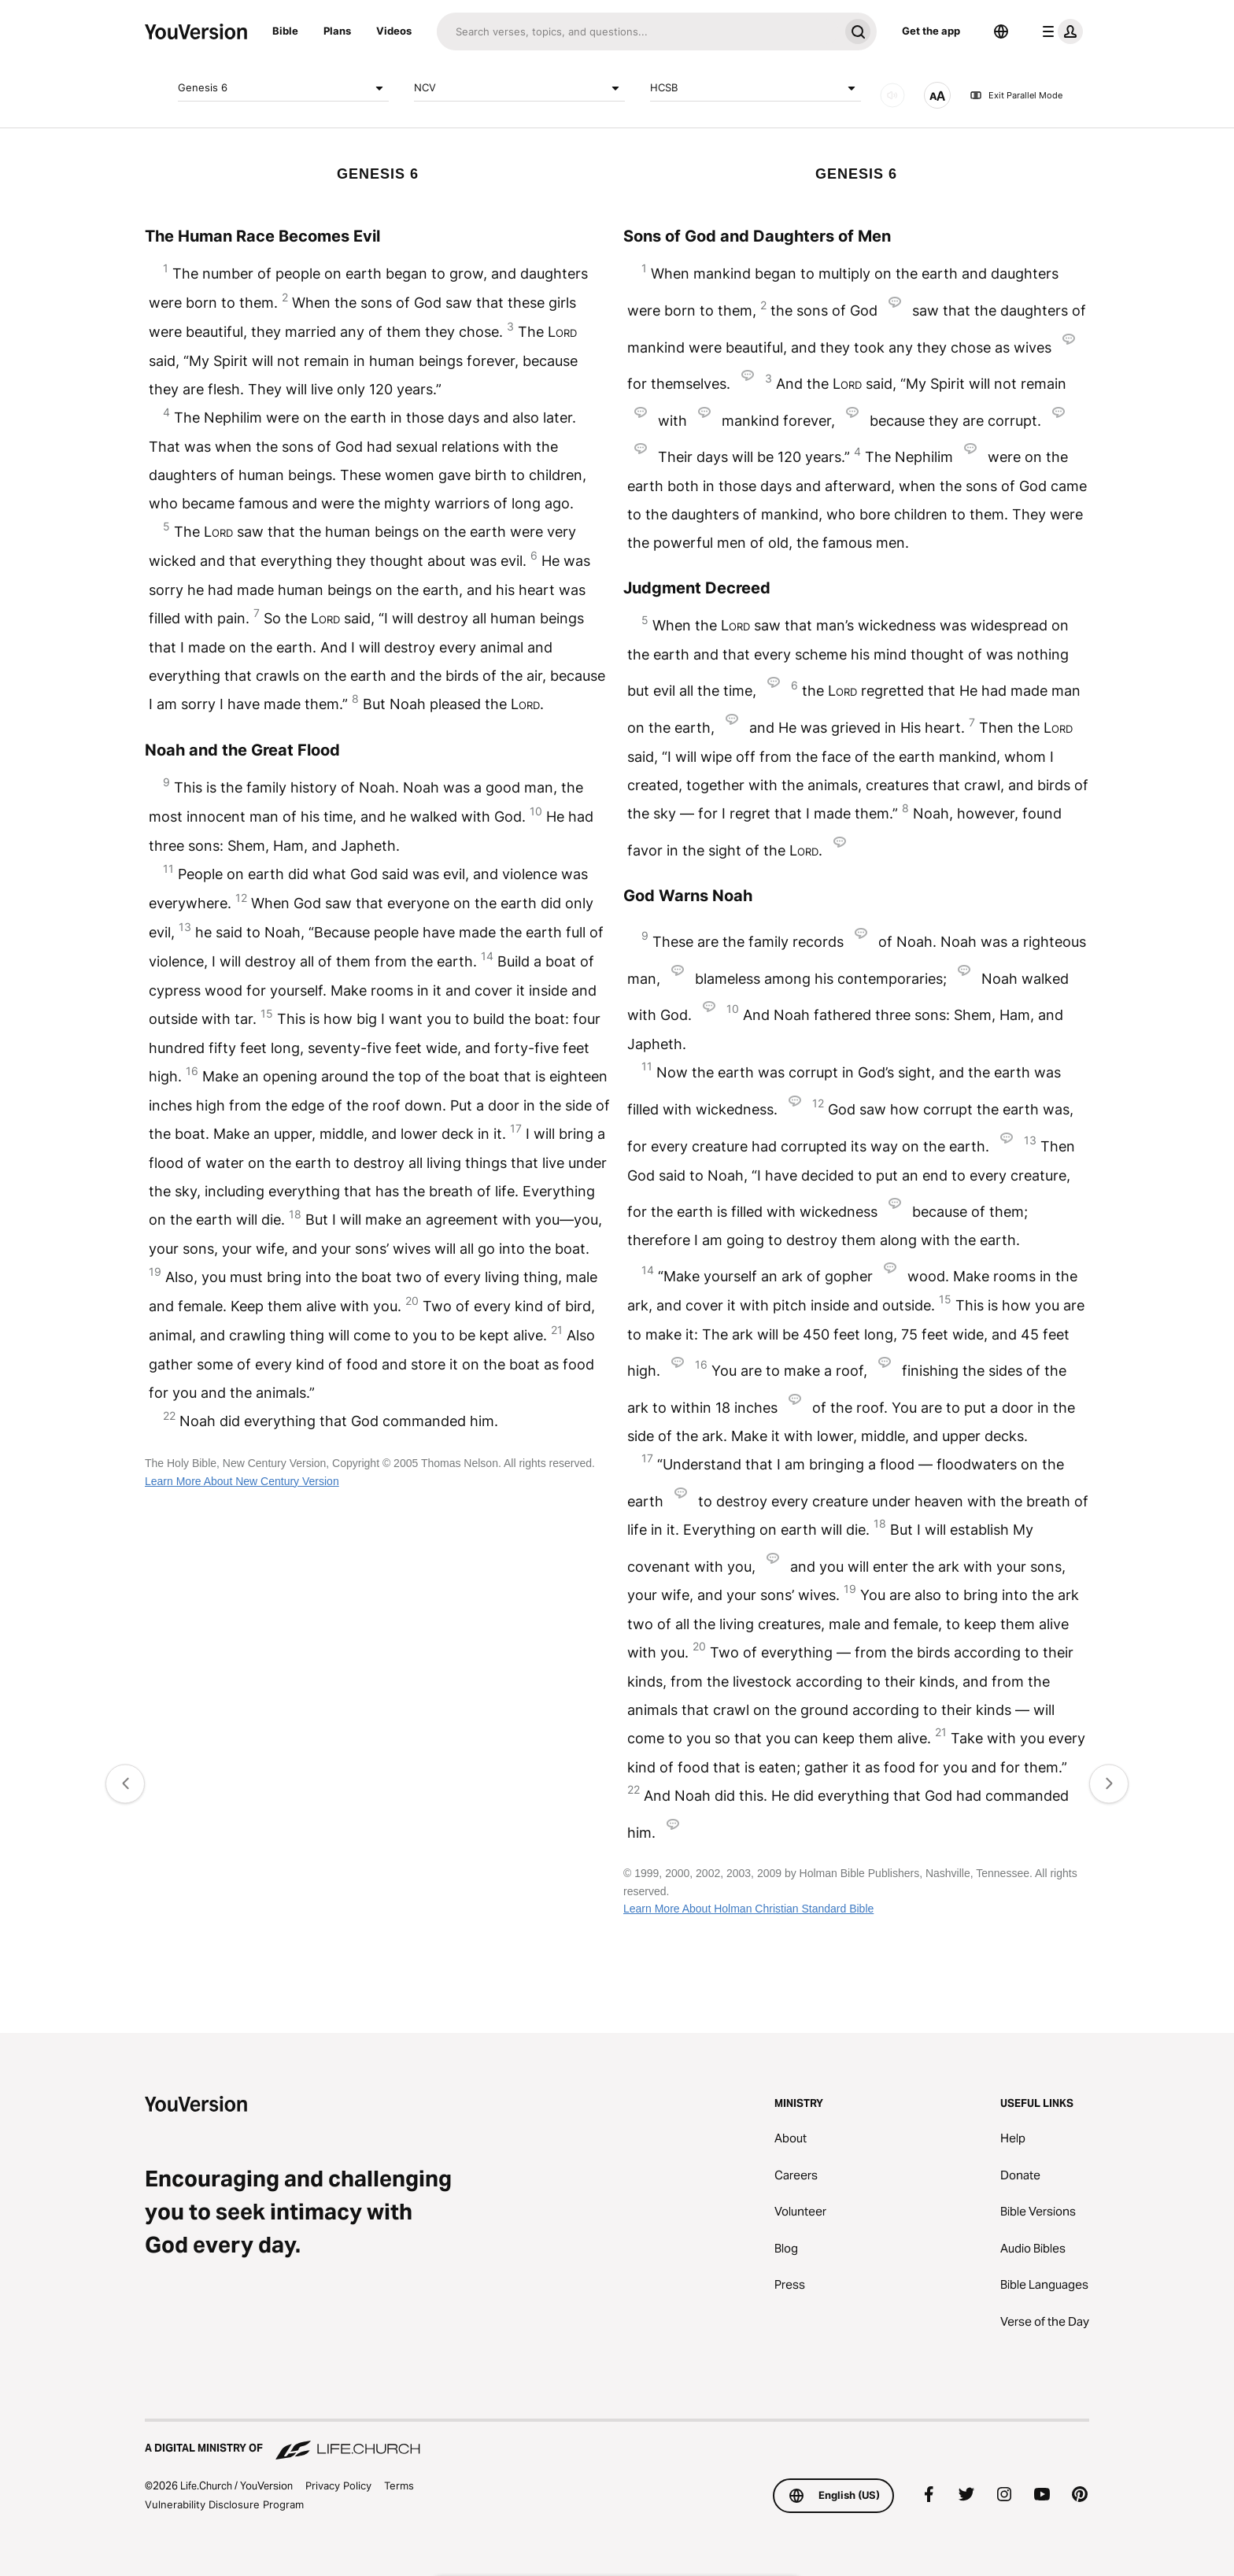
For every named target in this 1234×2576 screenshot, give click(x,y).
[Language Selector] (1001, 31)
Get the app (931, 30)
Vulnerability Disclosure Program (224, 2504)
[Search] (638, 31)
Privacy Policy (338, 2485)
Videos (394, 30)
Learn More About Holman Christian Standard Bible (748, 1908)
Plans (337, 30)
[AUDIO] (892, 95)
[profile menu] (1059, 31)
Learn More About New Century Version (242, 1481)
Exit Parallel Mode (1016, 95)
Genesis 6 (283, 88)
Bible (285, 30)
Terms (399, 2485)
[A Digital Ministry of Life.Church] (617, 2441)
